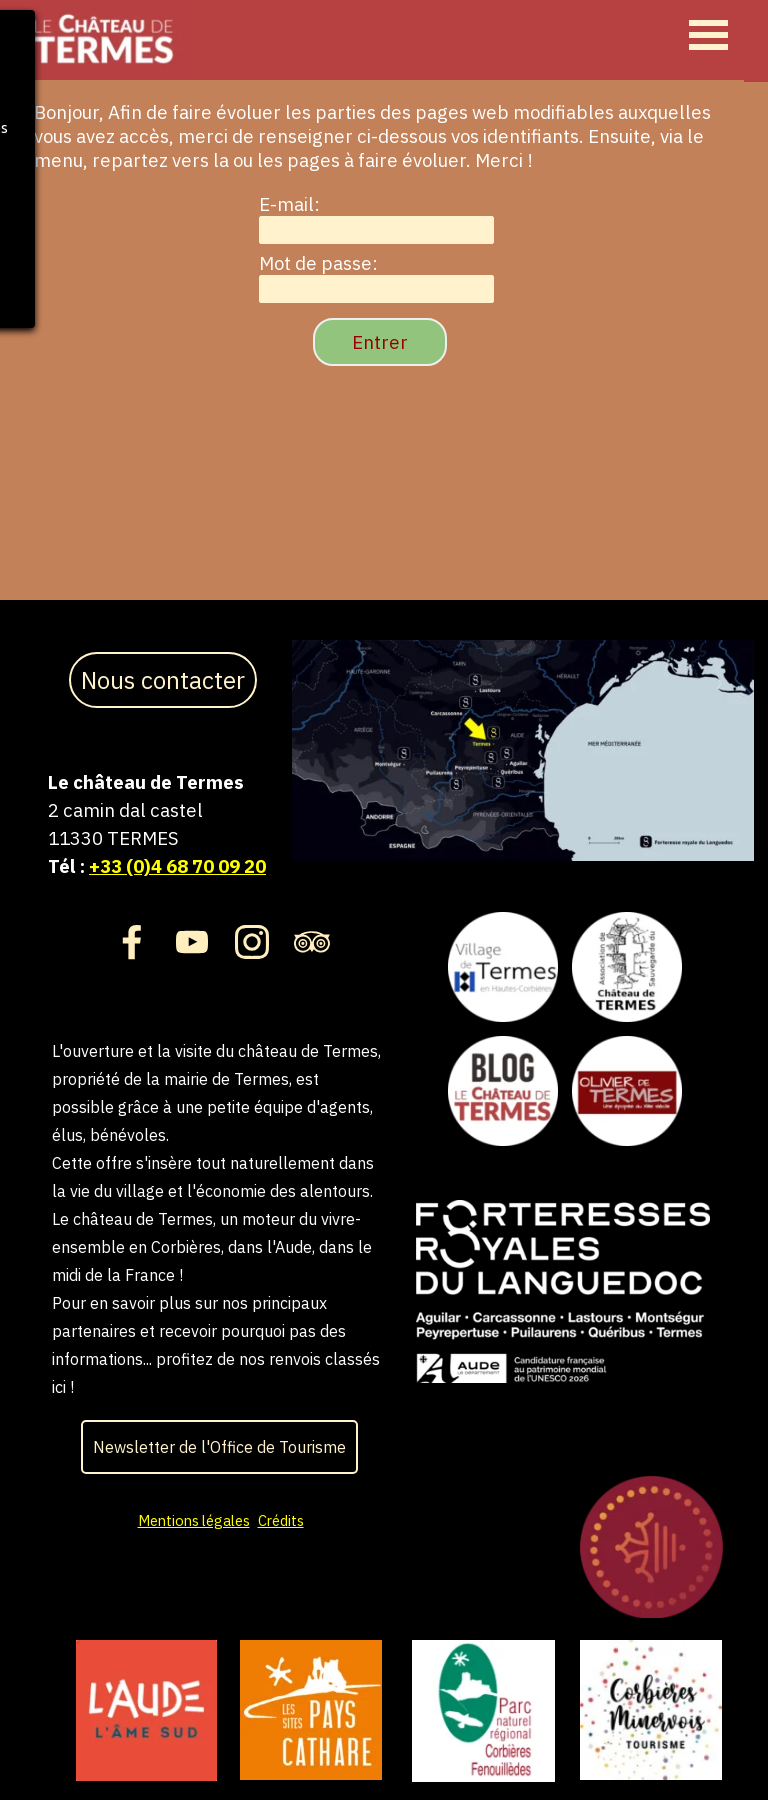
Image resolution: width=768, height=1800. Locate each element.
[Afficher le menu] (708, 34)
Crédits (281, 1520)
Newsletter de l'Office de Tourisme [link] (219, 1447)
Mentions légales (194, 1520)
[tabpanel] (164, 824)
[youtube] (192, 942)
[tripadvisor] (312, 942)
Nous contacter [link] (163, 680)
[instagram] (252, 942)
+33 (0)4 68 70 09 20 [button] (177, 866)
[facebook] (132, 942)
